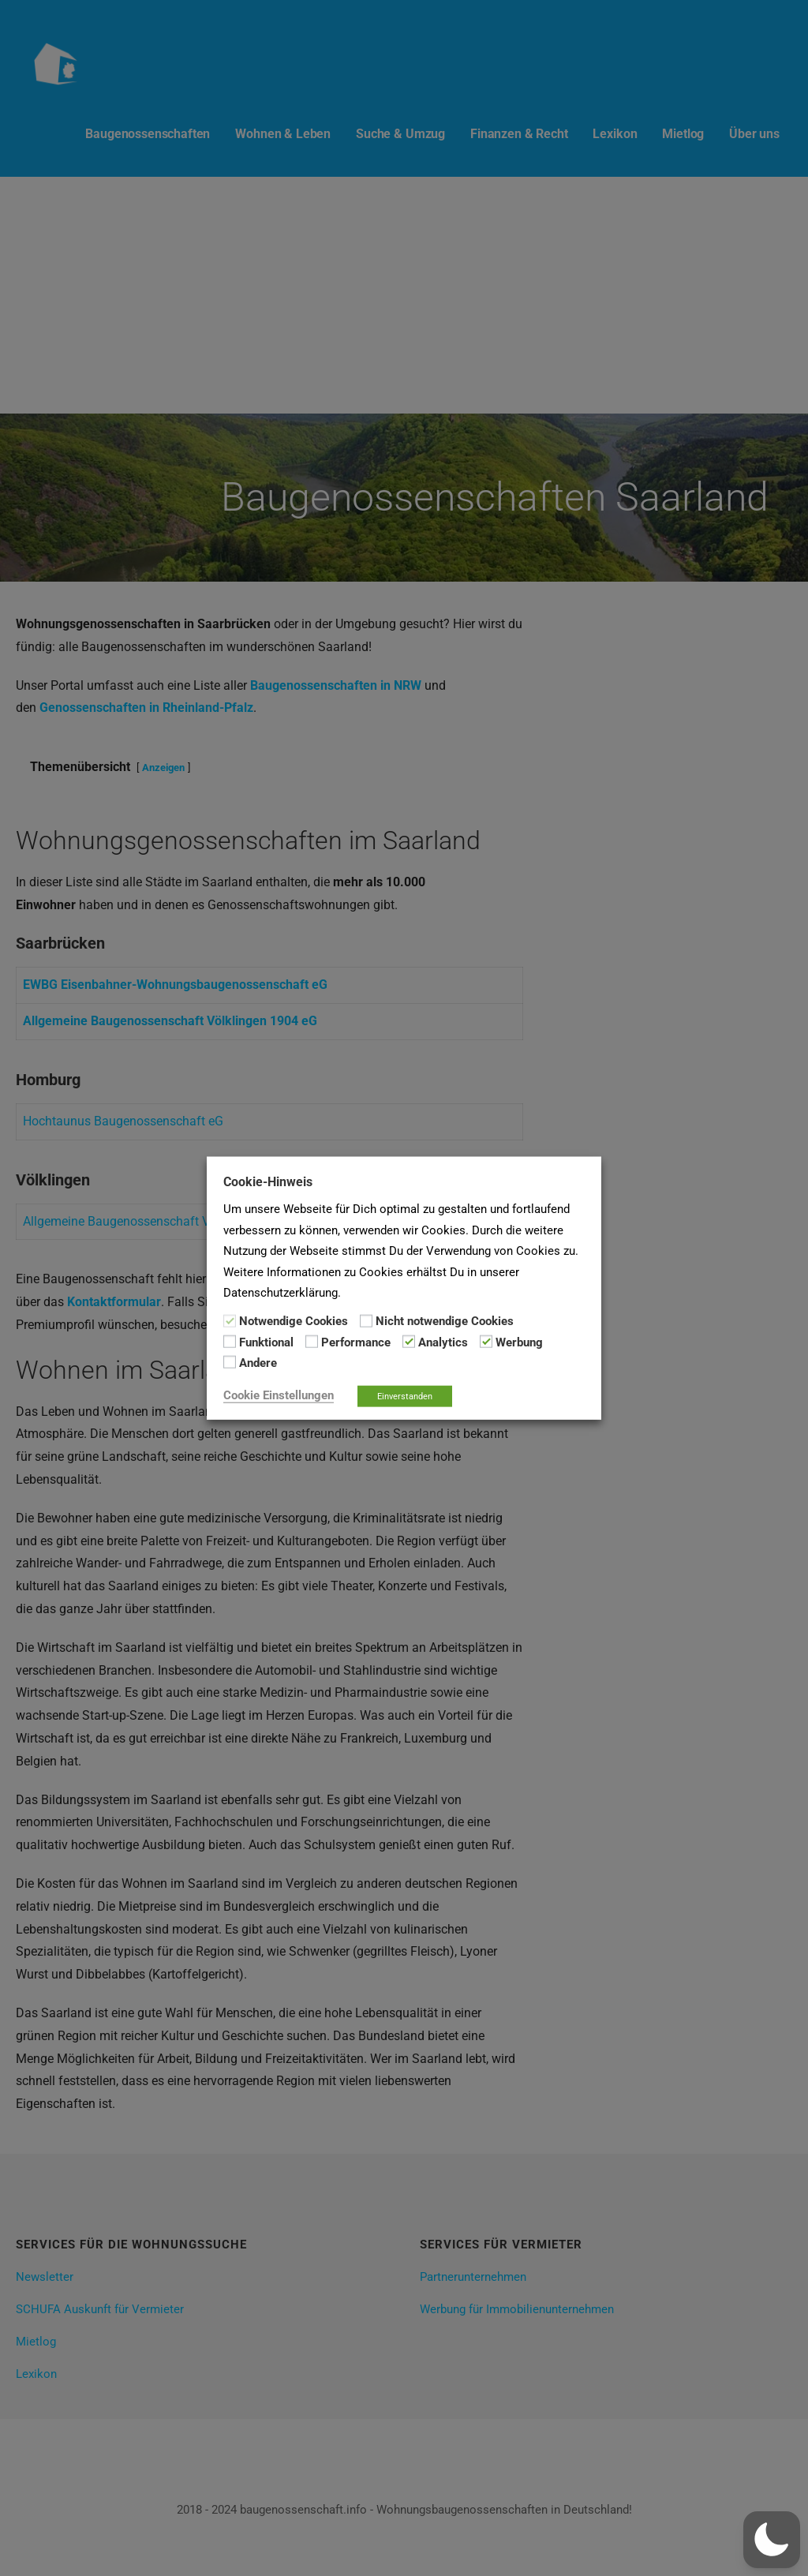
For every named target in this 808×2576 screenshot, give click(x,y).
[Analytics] (408, 1341)
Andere (258, 1363)
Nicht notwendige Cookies (445, 1321)
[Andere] (229, 1362)
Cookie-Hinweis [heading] (267, 1181)
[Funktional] (229, 1341)
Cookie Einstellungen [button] (278, 1394)
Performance (356, 1342)
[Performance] (311, 1341)
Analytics (443, 1342)
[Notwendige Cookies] (229, 1320)
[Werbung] (486, 1341)
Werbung (519, 1342)
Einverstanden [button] (404, 1396)
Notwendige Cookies (293, 1321)
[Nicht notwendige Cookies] (366, 1320)
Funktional (266, 1342)
